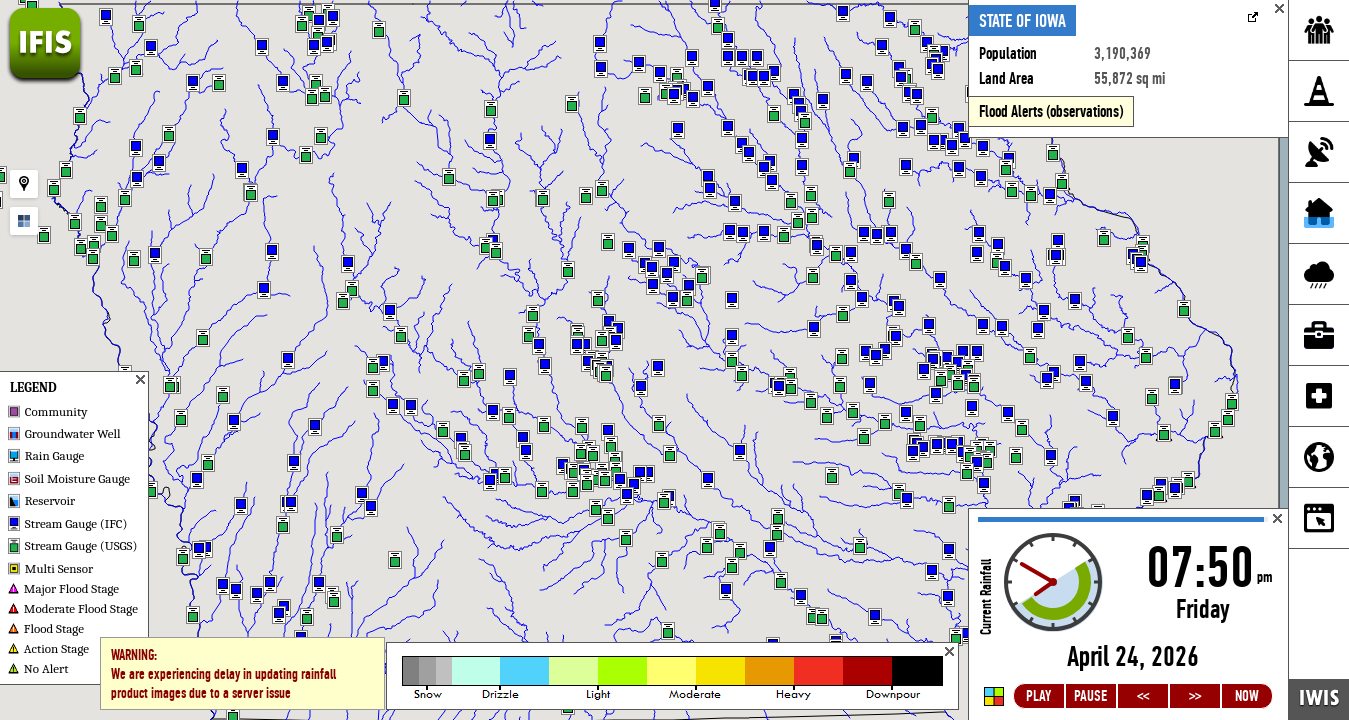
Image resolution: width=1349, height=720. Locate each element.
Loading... (1128, 614)
